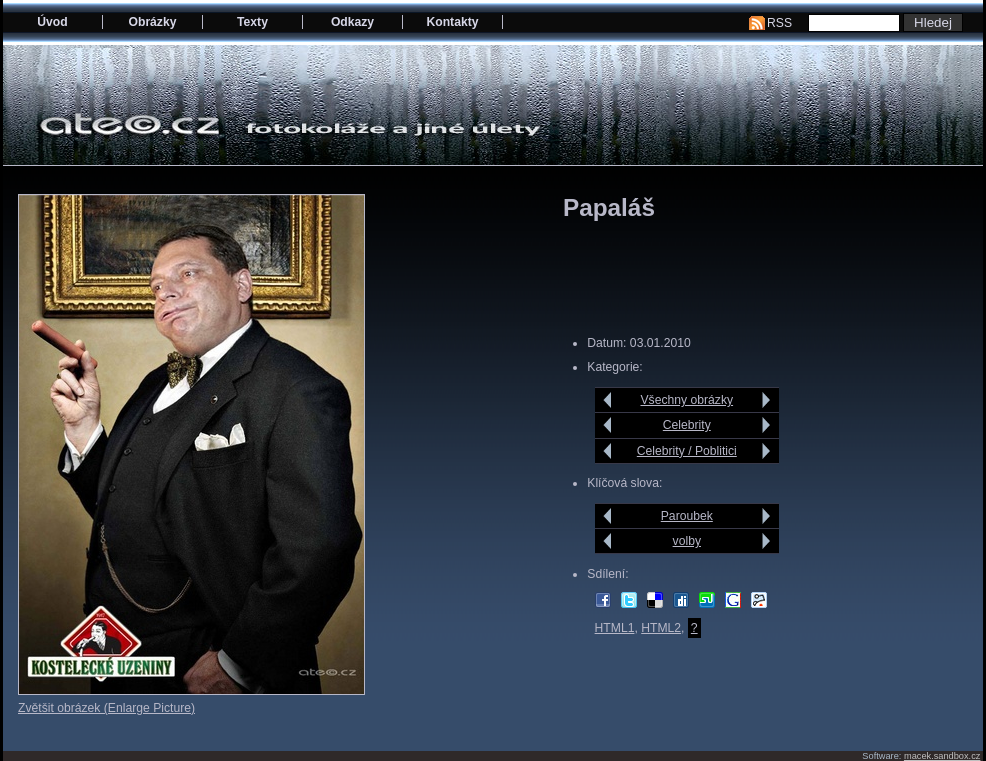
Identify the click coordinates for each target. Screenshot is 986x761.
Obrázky (153, 22)
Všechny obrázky (687, 400)
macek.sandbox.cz (942, 756)
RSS (779, 23)
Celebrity (687, 425)
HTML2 (661, 628)
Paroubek (687, 516)
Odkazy (352, 22)
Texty (252, 22)
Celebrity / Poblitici (687, 451)
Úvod (52, 22)
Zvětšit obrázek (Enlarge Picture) (106, 708)
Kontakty (452, 22)
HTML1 (615, 628)
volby (687, 541)
